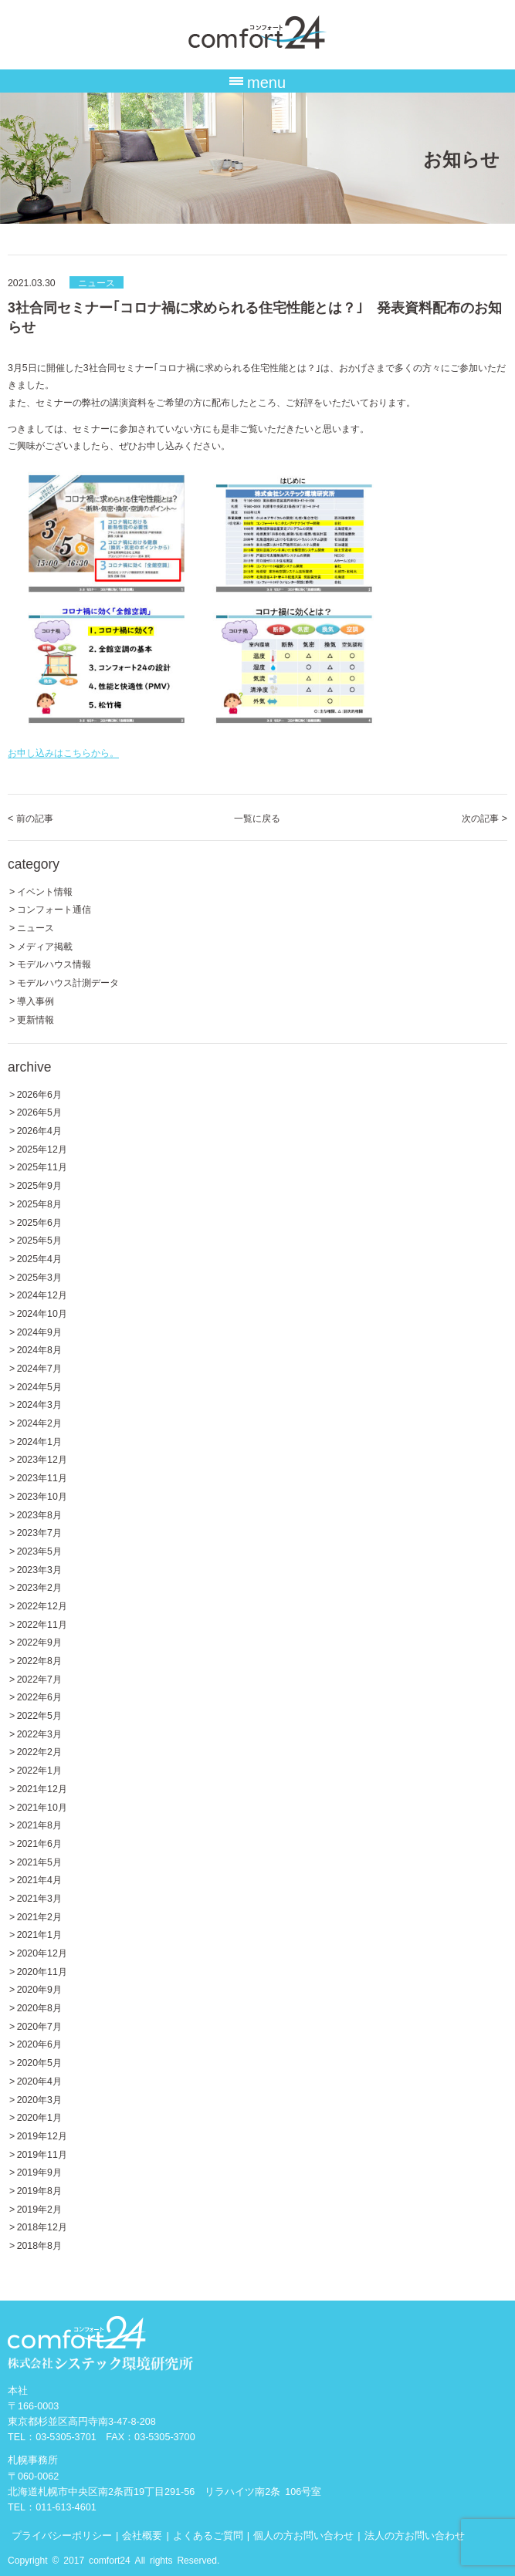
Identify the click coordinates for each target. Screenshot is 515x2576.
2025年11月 (42, 1166)
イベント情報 (45, 891)
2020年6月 (39, 2043)
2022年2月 (39, 1751)
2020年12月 (42, 1952)
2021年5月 (39, 1861)
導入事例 (35, 1000)
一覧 (257, 817)
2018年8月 (39, 2245)
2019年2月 (39, 2208)
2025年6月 (39, 1222)
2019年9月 (39, 2171)
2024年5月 (39, 1386)
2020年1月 (39, 2117)
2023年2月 (39, 1587)
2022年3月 (39, 1733)
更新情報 (35, 1019)
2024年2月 (39, 1422)
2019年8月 (39, 2190)
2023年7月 (39, 1532)
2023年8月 (39, 1514)
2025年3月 (39, 1276)
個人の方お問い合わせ (303, 2535)
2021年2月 (39, 1916)
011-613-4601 (66, 2506)
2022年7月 (39, 1678)
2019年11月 (42, 2154)
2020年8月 (39, 2007)
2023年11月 (42, 1477)
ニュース (96, 282)
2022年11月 (42, 1624)
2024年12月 (42, 1294)
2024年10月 (42, 1313)
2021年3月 (39, 1897)
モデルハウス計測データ (68, 982)
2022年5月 (39, 1715)
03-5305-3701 (66, 2436)
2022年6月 (39, 1696)
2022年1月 (39, 1769)
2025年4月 (39, 1258)
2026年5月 (39, 1111)
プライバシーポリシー (62, 2535)
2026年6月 (39, 1094)
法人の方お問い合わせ (414, 2535)
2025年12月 (42, 1148)
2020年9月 (39, 1988)
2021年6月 (39, 1843)
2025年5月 (39, 1239)
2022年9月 (39, 1641)
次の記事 (484, 817)
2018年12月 (42, 2226)
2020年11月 (42, 1971)
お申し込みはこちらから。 (63, 752)
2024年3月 (39, 1404)
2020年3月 (39, 2099)
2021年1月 (39, 1934)
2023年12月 (42, 1458)
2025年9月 (39, 1185)
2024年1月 (39, 1441)
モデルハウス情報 (54, 963)
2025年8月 (39, 1203)
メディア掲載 (45, 945)
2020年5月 (39, 2062)
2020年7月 (39, 2026)
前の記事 (30, 817)
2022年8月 (39, 1660)
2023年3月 (39, 1569)
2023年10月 (42, 1496)
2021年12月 (42, 1788)
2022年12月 (42, 1605)
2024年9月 (39, 1331)
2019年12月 (42, 2135)
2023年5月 (39, 1550)
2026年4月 (39, 1130)
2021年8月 (39, 1824)
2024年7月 (39, 1367)
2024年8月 (39, 1349)
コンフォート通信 (54, 908)
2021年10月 (42, 1806)
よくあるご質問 (208, 2535)
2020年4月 (39, 2080)
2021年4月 (39, 1879)
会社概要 (142, 2535)
